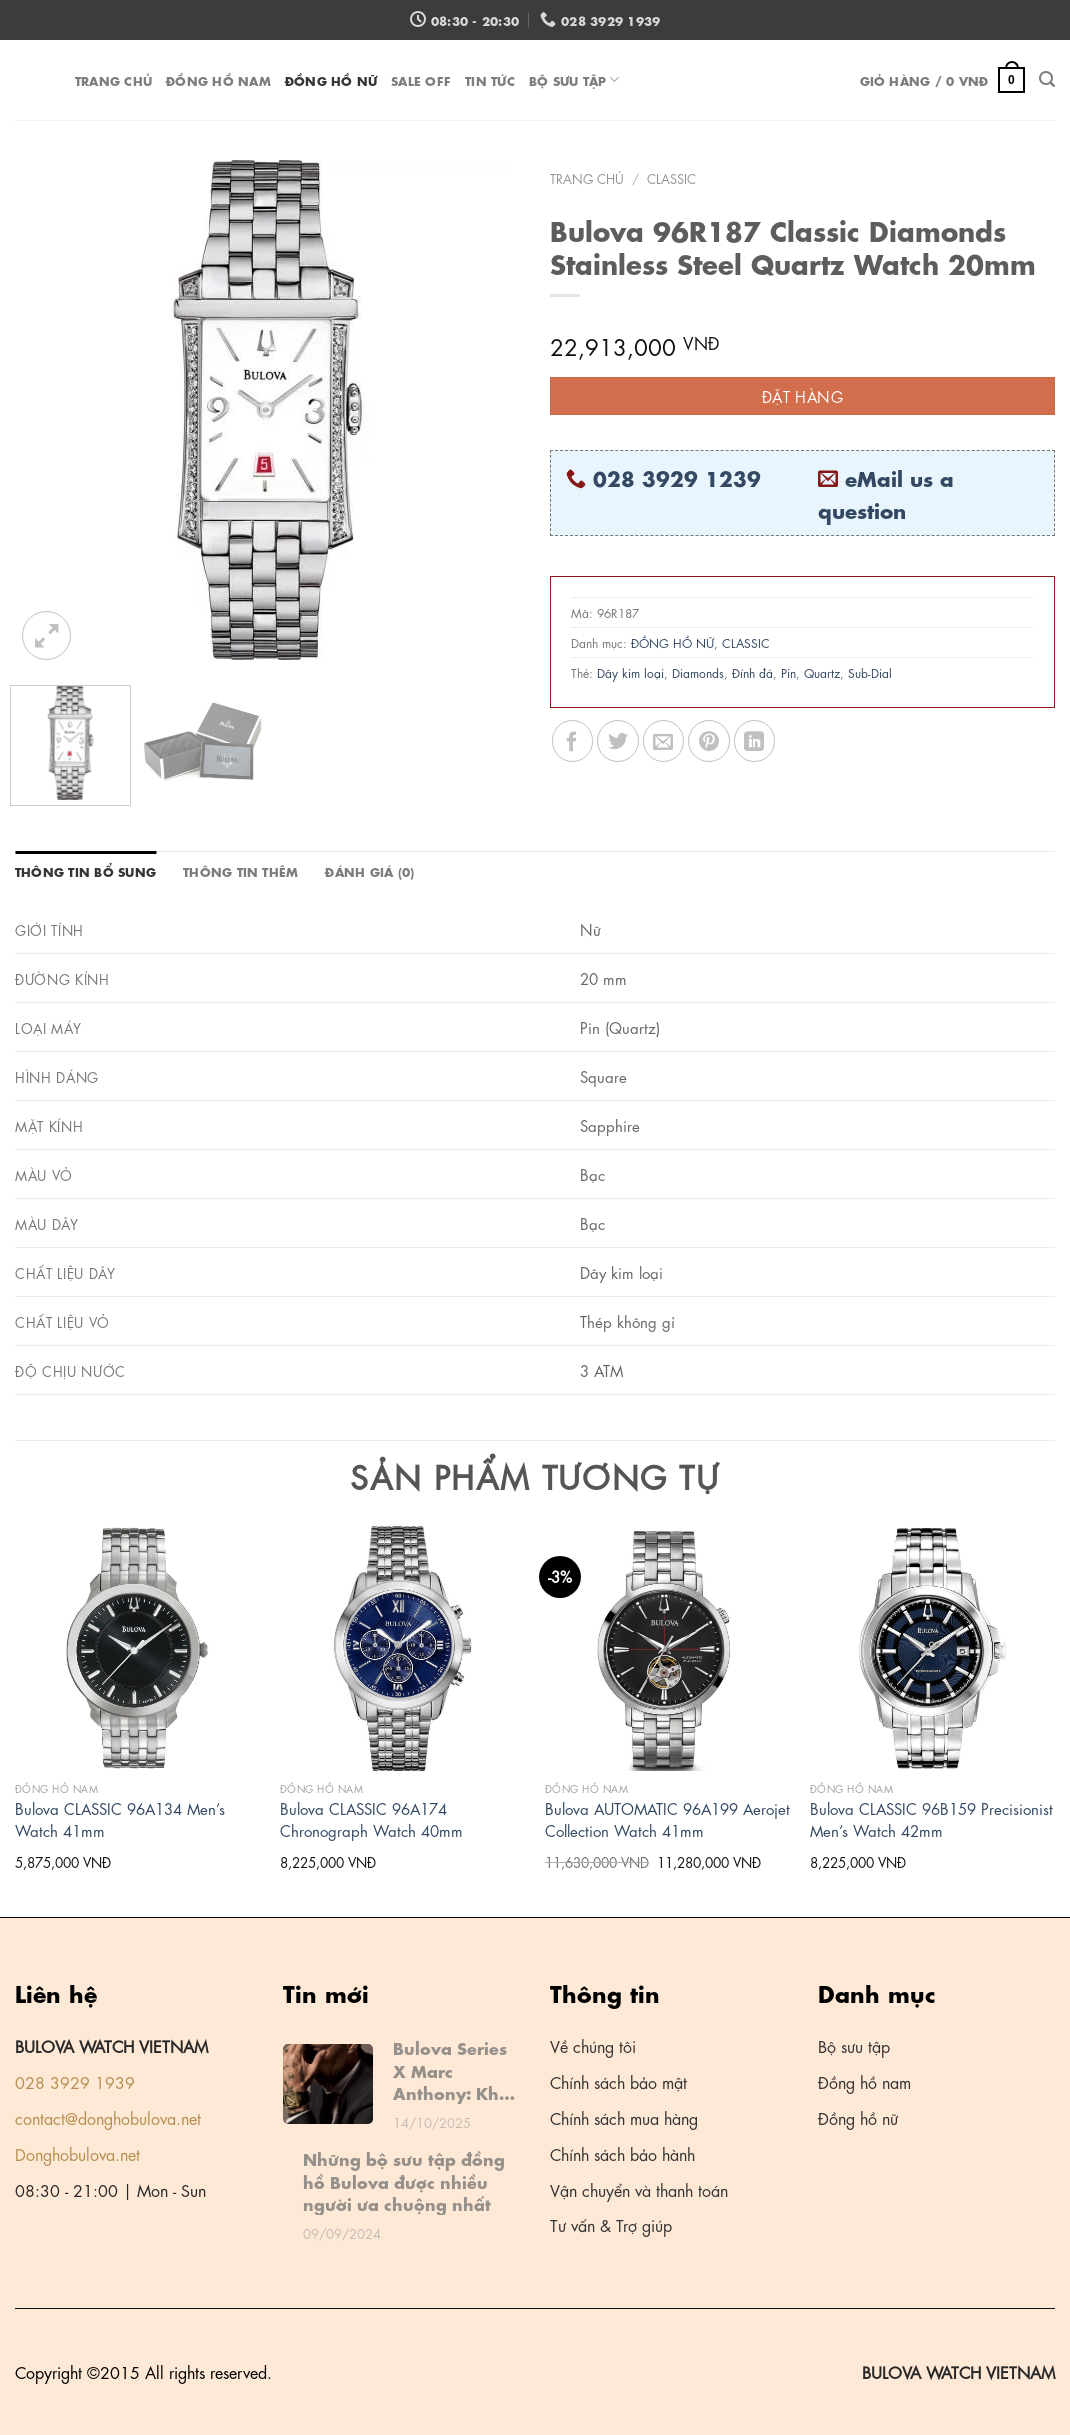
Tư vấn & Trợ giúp (611, 2224)
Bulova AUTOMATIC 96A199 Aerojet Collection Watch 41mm (667, 1819)
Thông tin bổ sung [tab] (85, 870)
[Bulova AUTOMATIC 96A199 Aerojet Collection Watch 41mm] (667, 1648)
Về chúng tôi (593, 2045)
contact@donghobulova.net (108, 2117)
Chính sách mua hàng (624, 2117)
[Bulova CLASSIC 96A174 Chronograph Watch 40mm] (402, 1648)
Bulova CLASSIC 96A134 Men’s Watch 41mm (120, 1819)
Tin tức (490, 79)
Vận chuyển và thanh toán (639, 2189)
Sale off (421, 79)
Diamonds (698, 672)
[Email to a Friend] (663, 740)
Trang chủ (113, 79)
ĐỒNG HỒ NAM (218, 79)
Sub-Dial (870, 672)
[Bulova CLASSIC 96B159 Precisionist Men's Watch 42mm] (932, 1648)
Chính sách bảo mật (618, 2081)
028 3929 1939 (75, 2081)
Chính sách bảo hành (622, 2153)
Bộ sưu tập (574, 79)
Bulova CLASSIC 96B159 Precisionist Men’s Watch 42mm (931, 1819)
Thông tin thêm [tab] (240, 870)
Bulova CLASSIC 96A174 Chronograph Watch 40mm (371, 1819)
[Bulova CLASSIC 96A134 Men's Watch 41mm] (137, 1648)
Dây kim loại (630, 672)
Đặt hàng (803, 396)
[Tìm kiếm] (1047, 79)
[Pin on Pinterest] (708, 740)
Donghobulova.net (77, 2153)
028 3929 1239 (677, 477)
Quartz (822, 672)
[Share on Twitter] (617, 740)
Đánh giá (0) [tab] (369, 870)
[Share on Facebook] (572, 740)
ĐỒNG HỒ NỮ (331, 79)
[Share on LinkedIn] (754, 740)
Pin (788, 672)
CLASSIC (671, 177)
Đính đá (752, 672)
